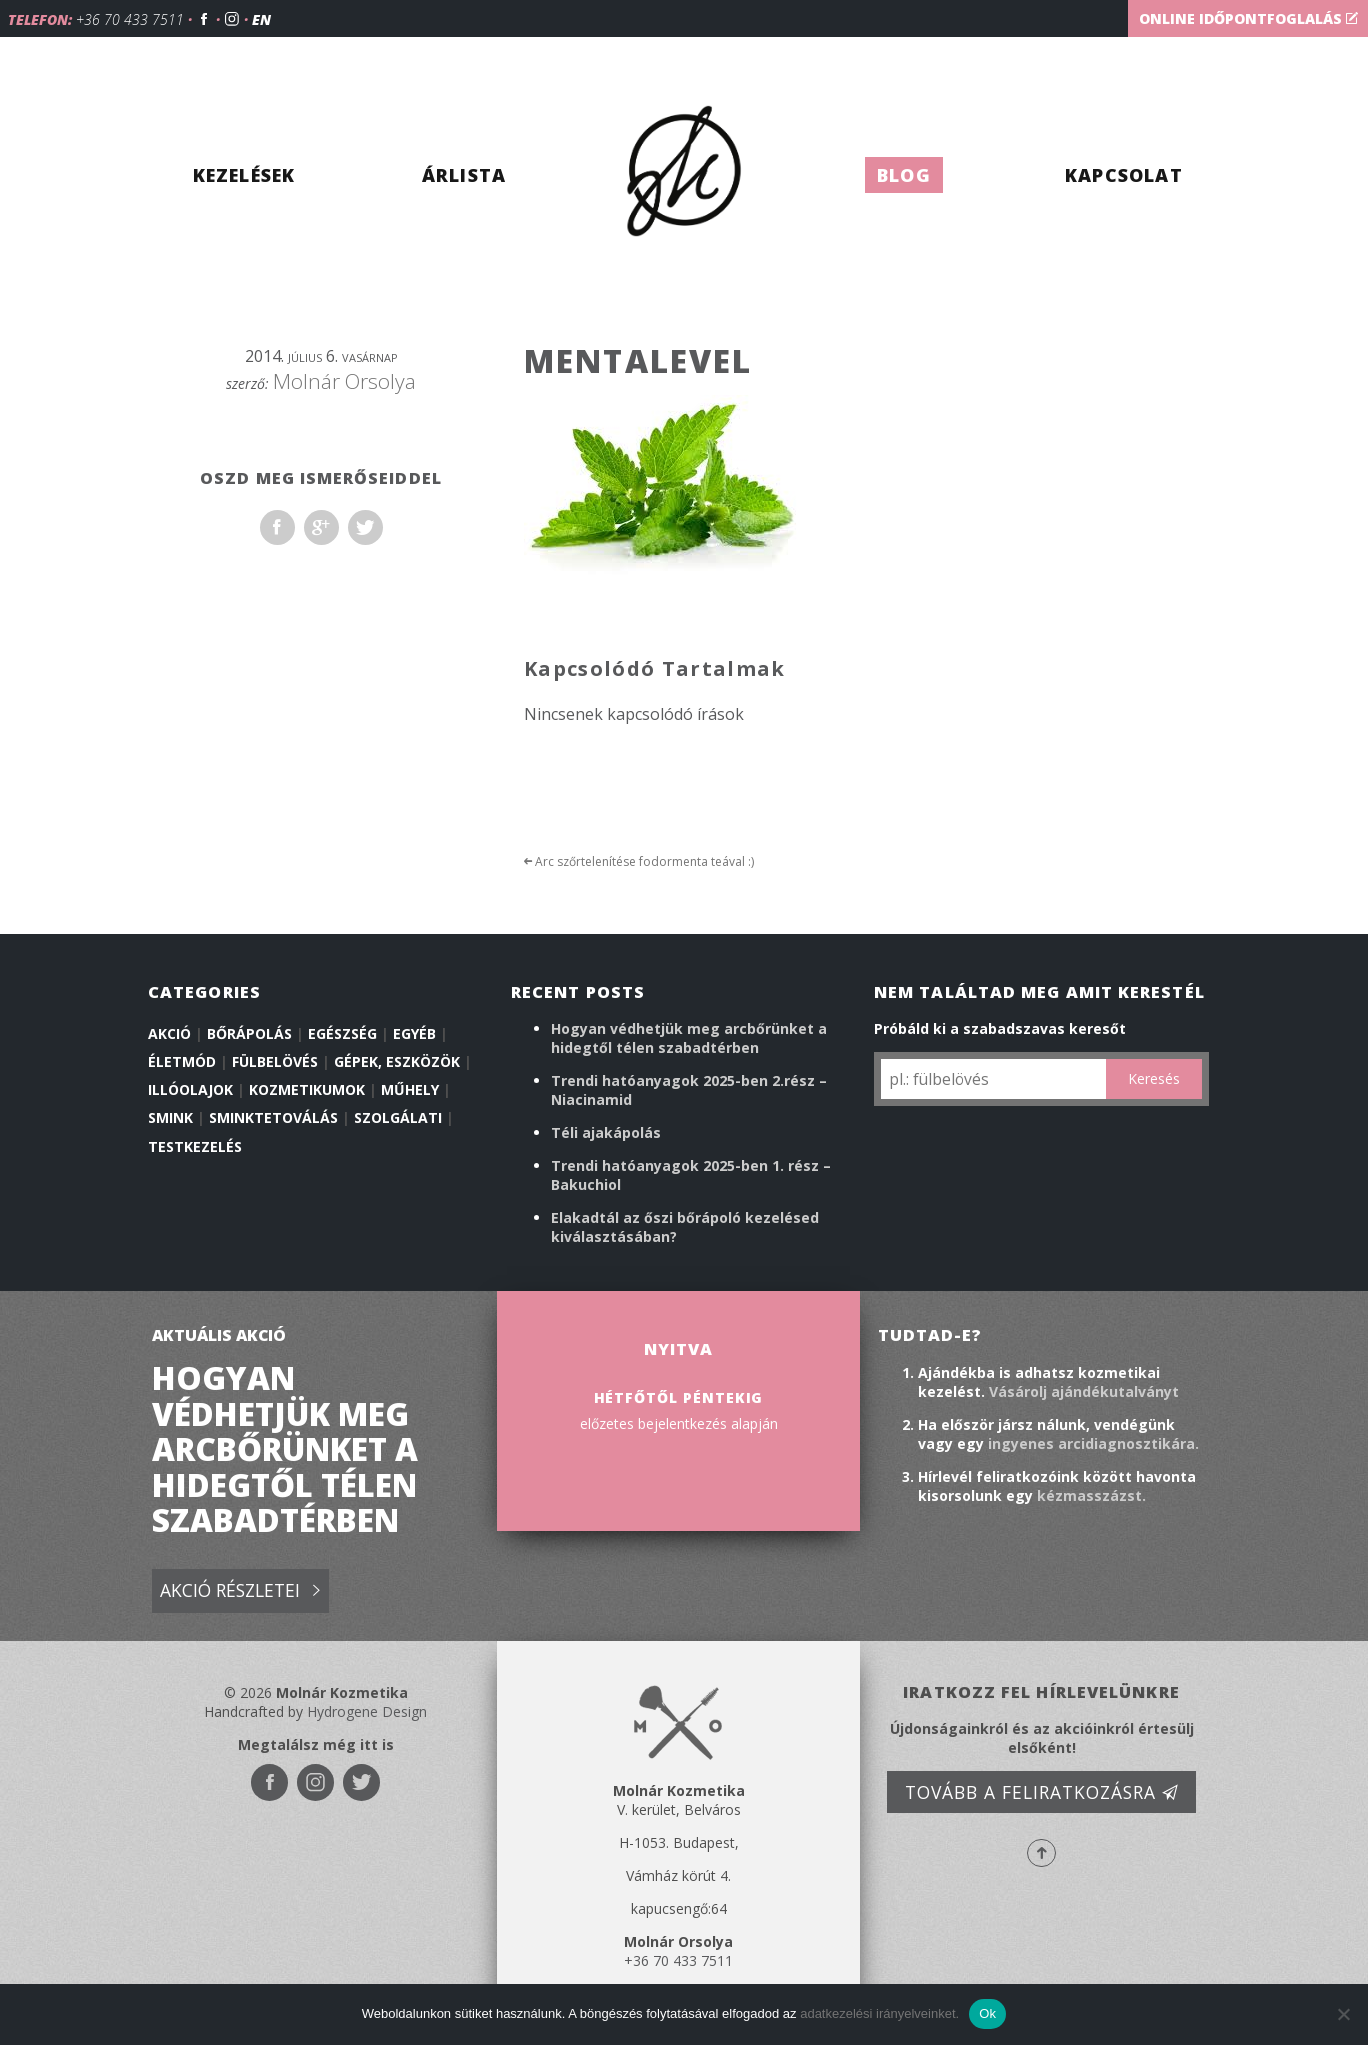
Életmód (182, 1061)
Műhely (410, 1089)
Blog (904, 175)
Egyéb (414, 1033)
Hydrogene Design (367, 1711)
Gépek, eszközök (397, 1061)
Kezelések (244, 175)
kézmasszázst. (1091, 1495)
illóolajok (190, 1089)
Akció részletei (240, 1591)
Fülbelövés (275, 1061)
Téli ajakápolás (606, 1132)
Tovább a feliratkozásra (1042, 1792)
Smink (170, 1117)
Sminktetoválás (273, 1117)
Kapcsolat (1124, 175)
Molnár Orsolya (344, 381)
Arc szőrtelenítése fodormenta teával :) (639, 861)
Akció (169, 1033)
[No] (1343, 2014)
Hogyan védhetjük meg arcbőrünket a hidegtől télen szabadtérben (689, 1038)
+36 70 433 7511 (130, 19)
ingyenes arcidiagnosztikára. (1093, 1443)
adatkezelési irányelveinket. (879, 2013)
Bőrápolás (249, 1033)
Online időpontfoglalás (1248, 18)
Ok (987, 2013)
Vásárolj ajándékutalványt (1084, 1391)
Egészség (342, 1033)
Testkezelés (195, 1146)
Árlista (464, 175)
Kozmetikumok (307, 1089)
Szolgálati (398, 1117)
